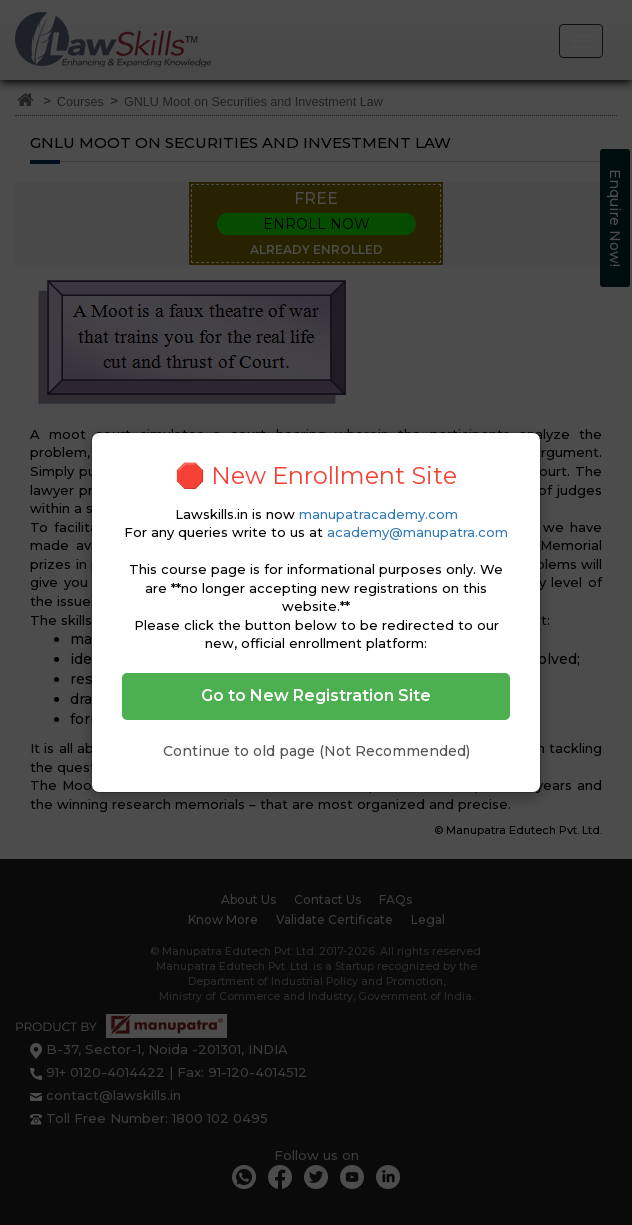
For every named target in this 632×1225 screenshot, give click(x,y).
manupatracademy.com (378, 514)
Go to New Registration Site (316, 695)
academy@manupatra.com (417, 532)
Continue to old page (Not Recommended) (316, 751)
